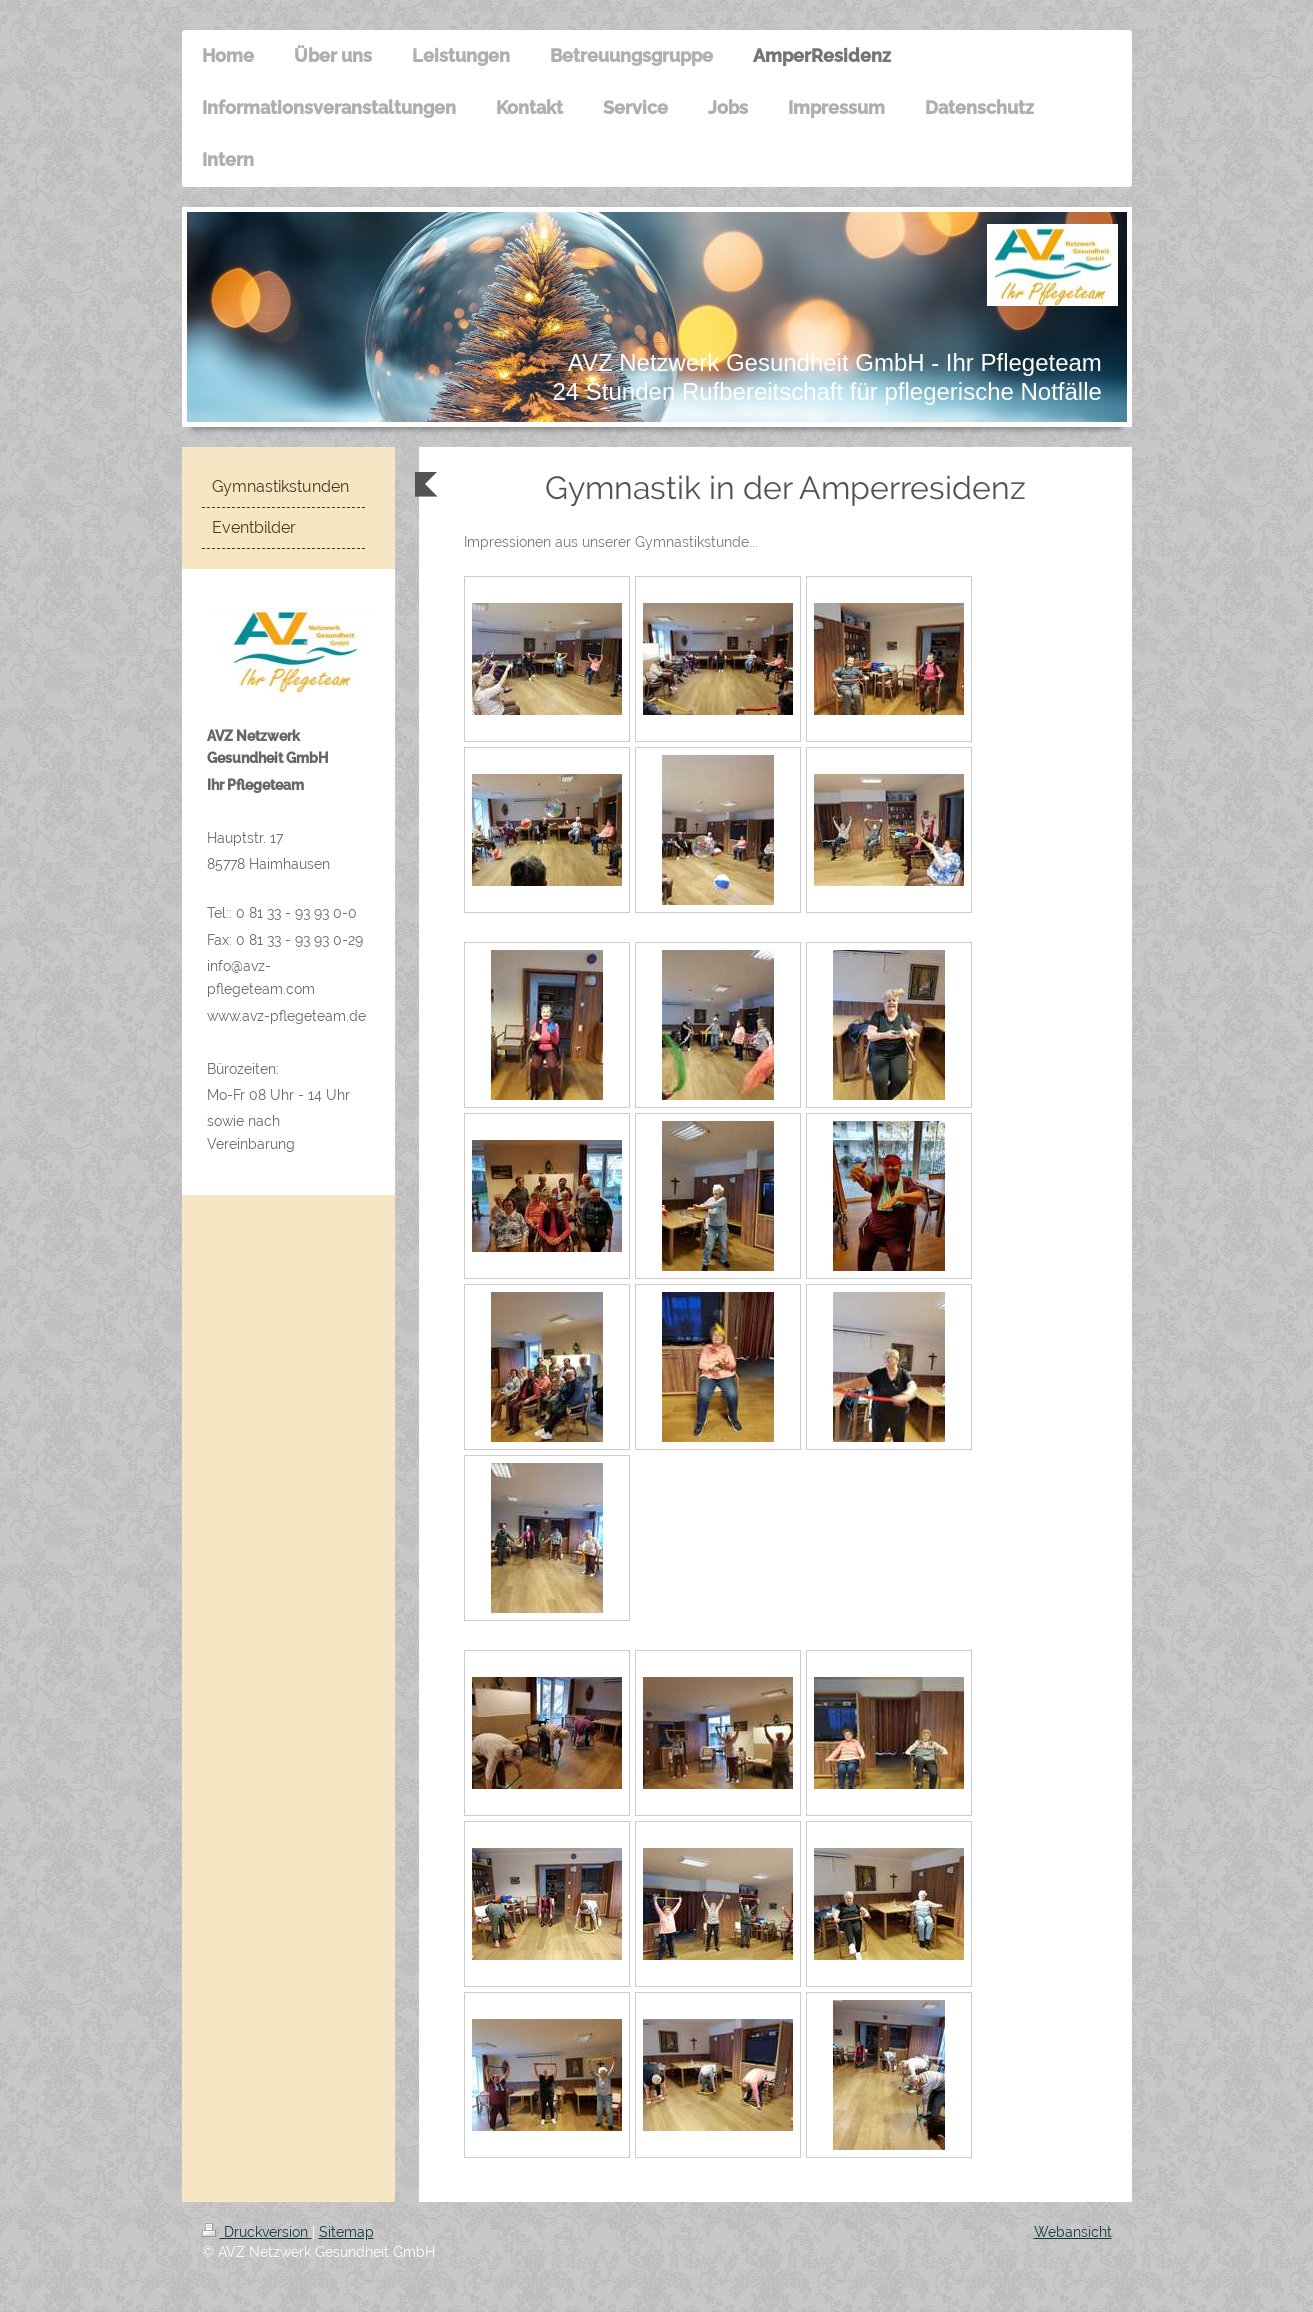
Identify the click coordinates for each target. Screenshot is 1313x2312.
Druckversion (257, 2232)
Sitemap (346, 2232)
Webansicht (1073, 2232)
